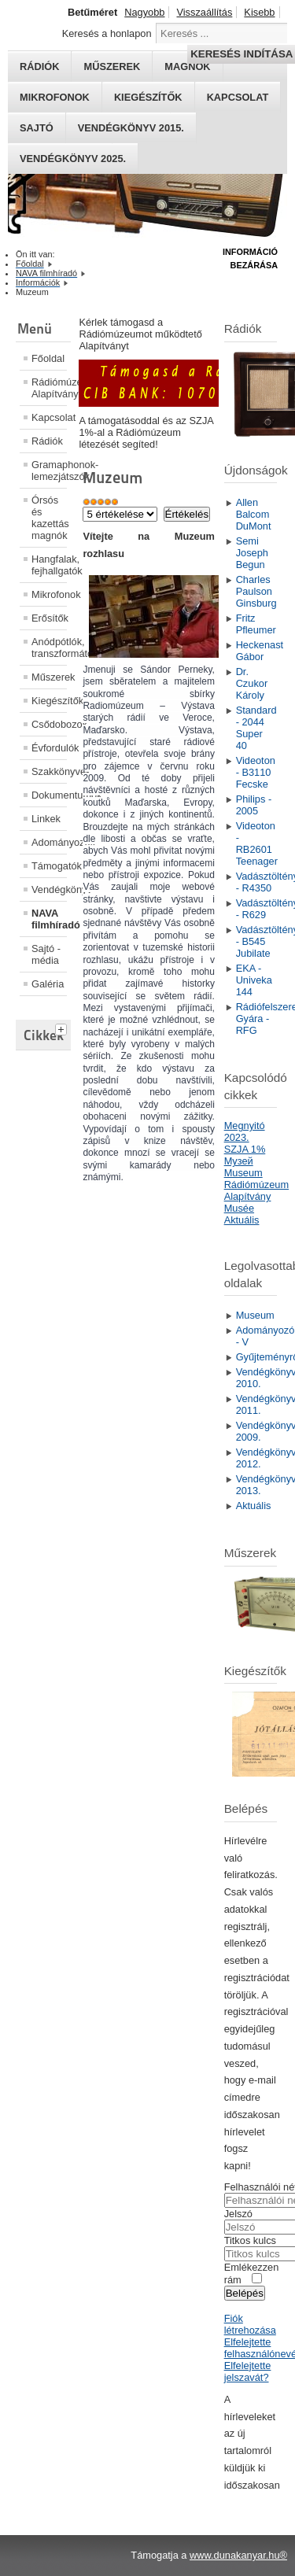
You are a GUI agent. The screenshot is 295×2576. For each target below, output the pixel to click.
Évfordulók (49, 748)
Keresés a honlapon (107, 33)
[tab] (63, 1027)
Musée (239, 1208)
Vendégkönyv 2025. (73, 158)
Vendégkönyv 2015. (131, 128)
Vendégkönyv (49, 889)
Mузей (238, 1161)
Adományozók (49, 842)
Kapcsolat (238, 97)
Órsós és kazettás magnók (49, 517)
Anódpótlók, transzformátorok (49, 647)
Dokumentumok (49, 795)
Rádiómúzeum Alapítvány (49, 388)
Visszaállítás (204, 12)
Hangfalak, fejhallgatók (49, 565)
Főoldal (48, 358)
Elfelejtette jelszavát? (247, 2371)
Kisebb (259, 12)
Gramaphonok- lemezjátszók (49, 470)
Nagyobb (144, 12)
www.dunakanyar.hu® (238, 2555)
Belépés (245, 2293)
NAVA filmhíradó (49, 919)
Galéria (47, 984)
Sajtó (36, 128)
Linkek (46, 819)
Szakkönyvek (49, 771)
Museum (243, 1173)
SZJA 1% (245, 1149)
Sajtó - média (46, 954)
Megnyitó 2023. (244, 1131)
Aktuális (242, 1220)
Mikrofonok (55, 97)
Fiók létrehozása (250, 2324)
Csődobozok (49, 724)
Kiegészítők (148, 97)
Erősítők (49, 618)
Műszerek (49, 677)
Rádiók (47, 441)
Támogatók (49, 866)
